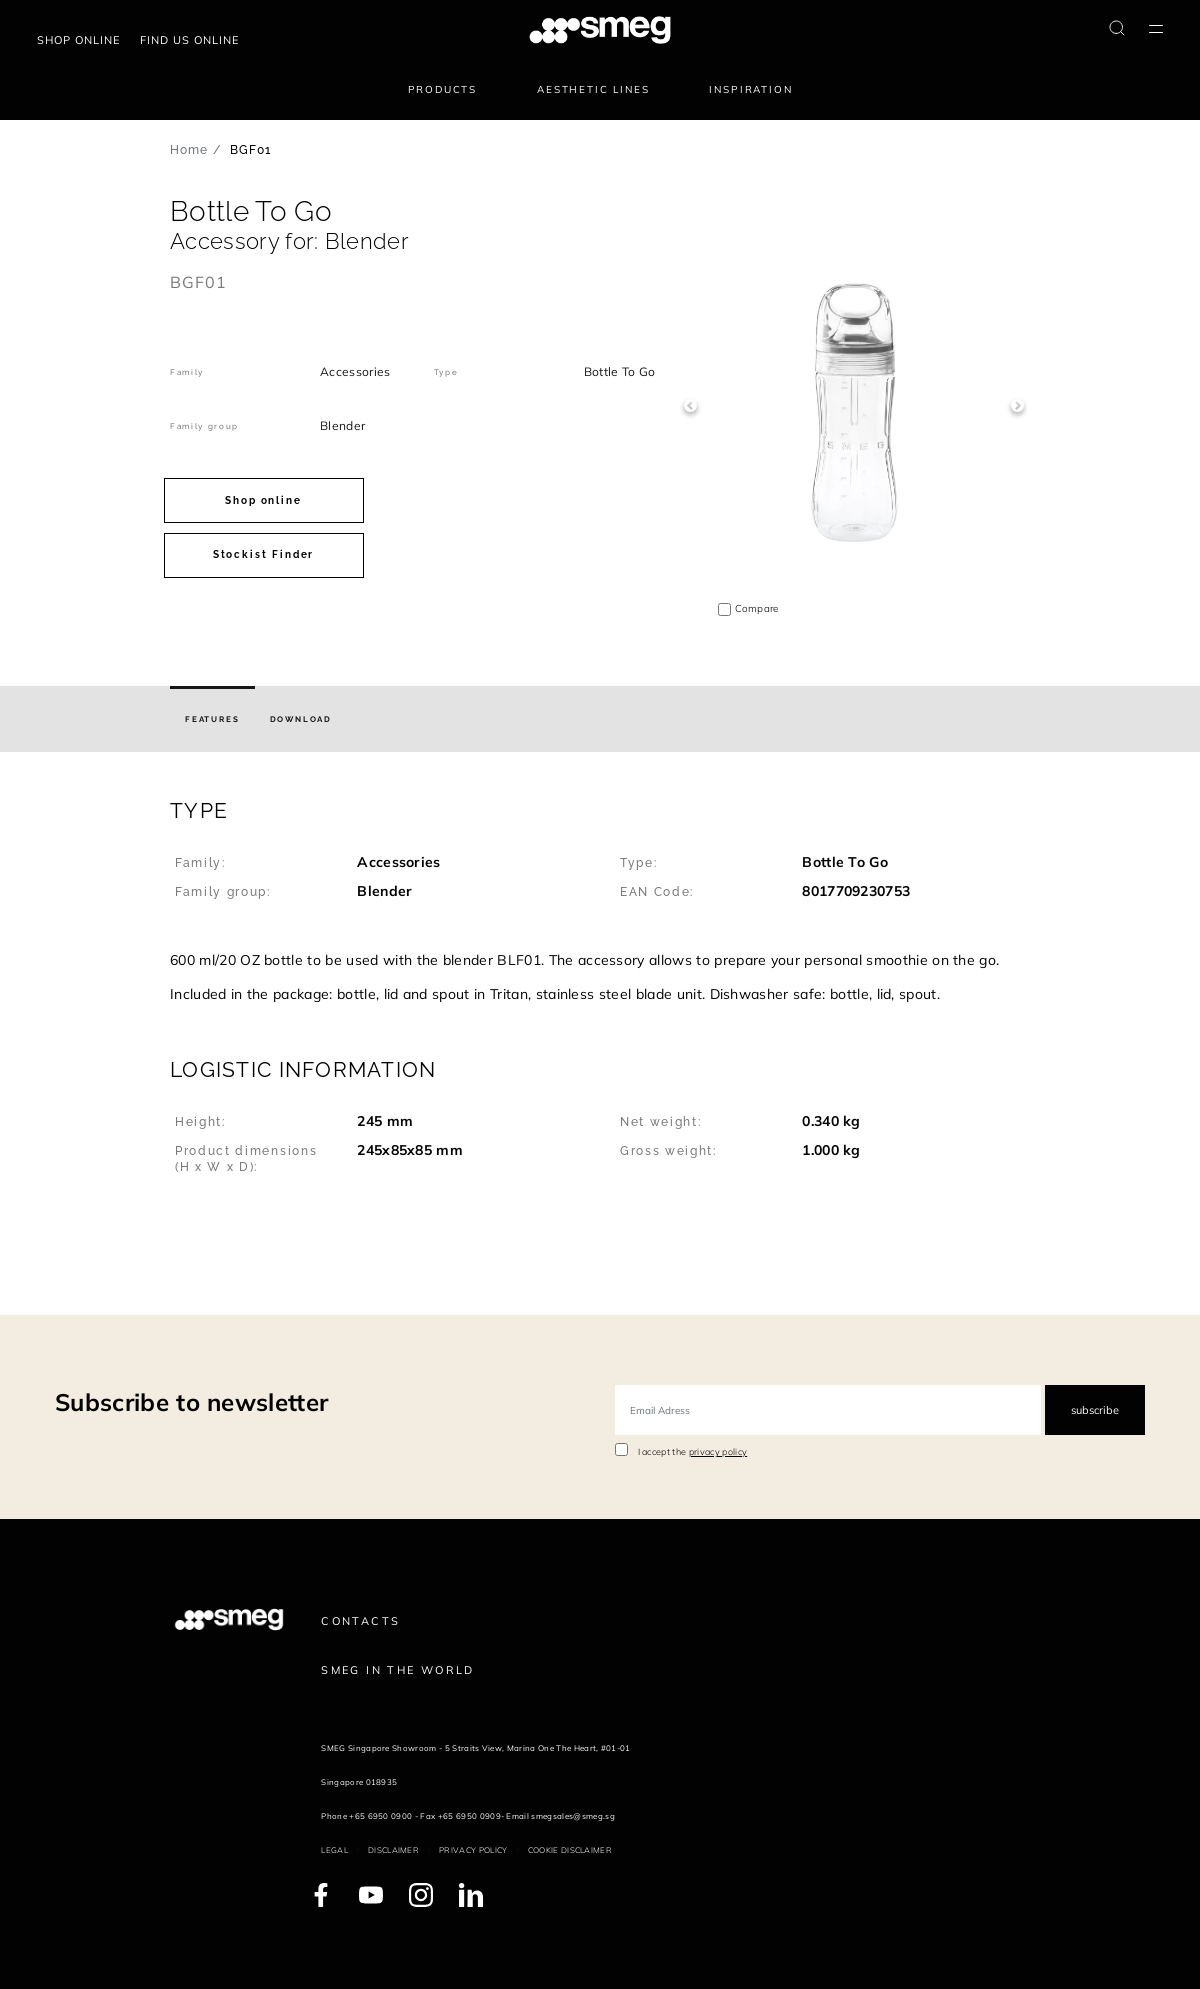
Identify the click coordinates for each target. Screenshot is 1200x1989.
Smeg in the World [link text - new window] (397, 1670)
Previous (690, 405)
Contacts (360, 1621)
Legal (334, 1850)
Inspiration (750, 89)
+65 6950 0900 (380, 1816)
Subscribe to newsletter (191, 1402)
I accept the (693, 1451)
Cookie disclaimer (570, 1850)
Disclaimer (393, 1850)
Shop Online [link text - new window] (78, 40)
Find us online (189, 40)
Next (1017, 405)
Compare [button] (757, 608)
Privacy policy (473, 1850)
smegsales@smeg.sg (572, 1816)
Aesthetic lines (593, 89)
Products (443, 89)
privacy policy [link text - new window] (718, 1451)
